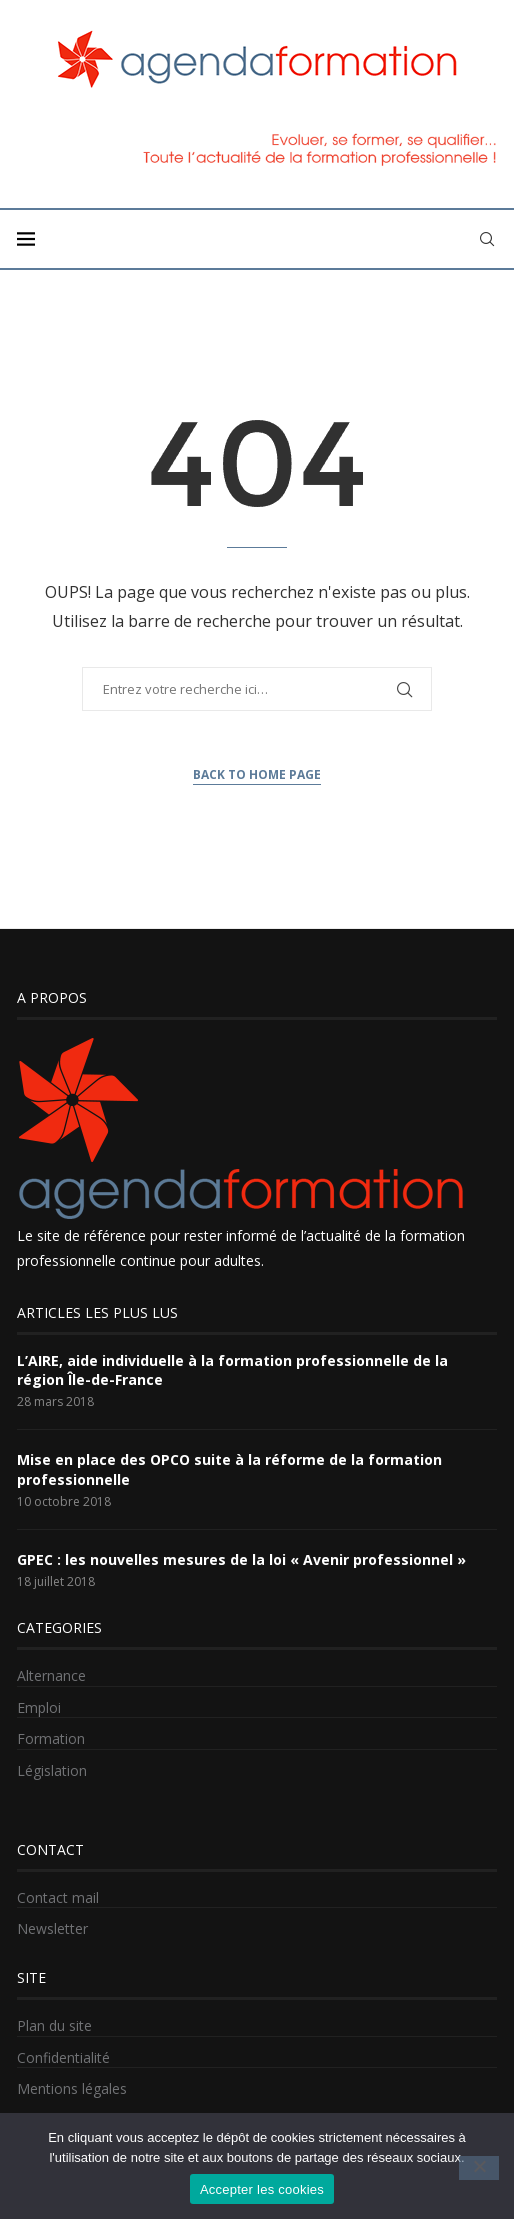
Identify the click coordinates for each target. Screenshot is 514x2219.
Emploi (39, 1707)
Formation (51, 1738)
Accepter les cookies (262, 2189)
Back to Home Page (257, 774)
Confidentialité (63, 2057)
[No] (479, 2168)
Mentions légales (72, 2088)
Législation (52, 1770)
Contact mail (58, 1897)
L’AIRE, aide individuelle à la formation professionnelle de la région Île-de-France (232, 1370)
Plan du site (54, 2025)
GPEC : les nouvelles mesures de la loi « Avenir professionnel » (241, 1559)
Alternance (51, 1675)
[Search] (487, 239)
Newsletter (52, 1928)
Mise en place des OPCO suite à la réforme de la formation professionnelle (229, 1469)
